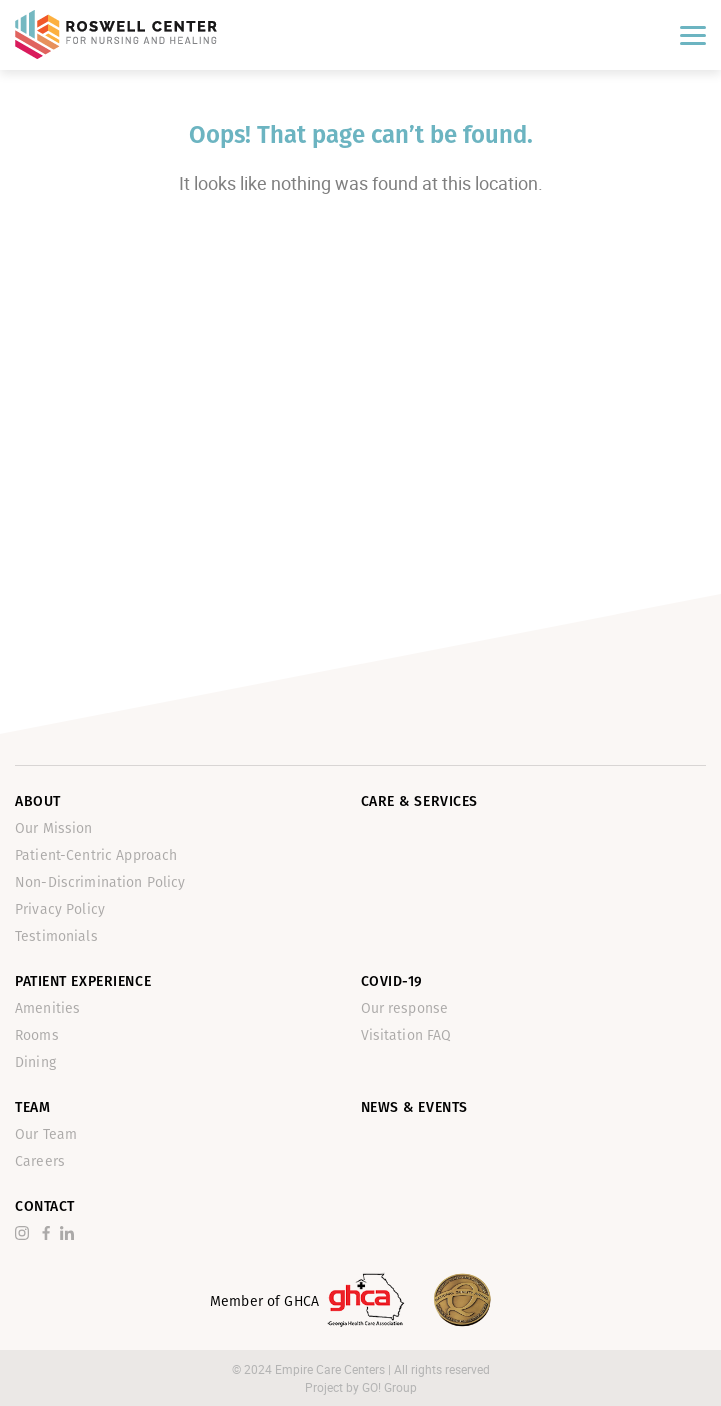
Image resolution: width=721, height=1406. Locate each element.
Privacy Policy (60, 909)
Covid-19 (392, 981)
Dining (35, 1062)
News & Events (414, 1107)
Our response (405, 1008)
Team (32, 1107)
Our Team (46, 1134)
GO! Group (389, 1387)
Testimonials (56, 936)
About (38, 801)
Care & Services (419, 801)
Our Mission (54, 828)
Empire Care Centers (331, 1369)
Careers (40, 1161)
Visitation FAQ (406, 1035)
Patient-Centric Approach (96, 855)
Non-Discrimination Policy (100, 882)
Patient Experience (83, 981)
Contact (45, 1206)
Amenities (47, 1008)
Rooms (37, 1035)
